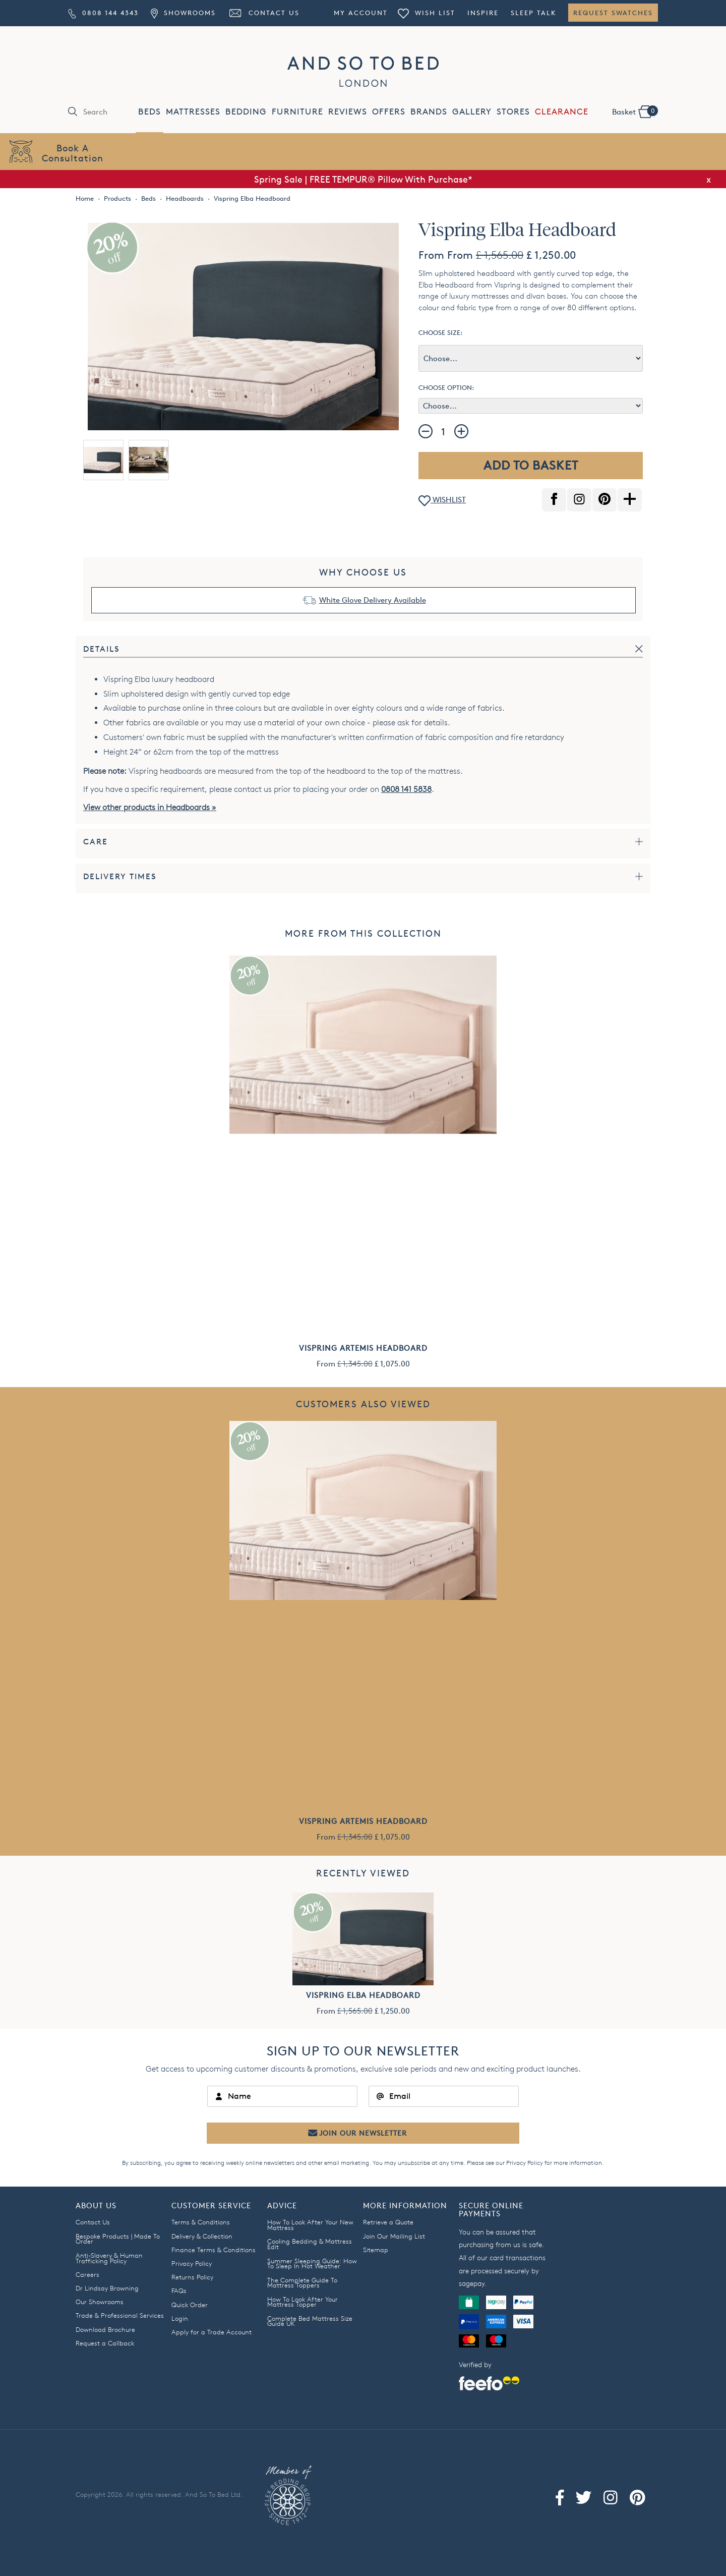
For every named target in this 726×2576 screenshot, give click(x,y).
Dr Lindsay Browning (107, 2288)
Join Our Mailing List (394, 2236)
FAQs (179, 2290)
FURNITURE (297, 112)
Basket (634, 111)
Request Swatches (613, 13)
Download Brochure (105, 2329)
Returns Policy (192, 2277)
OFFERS (388, 112)
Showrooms (183, 13)
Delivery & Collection (201, 2236)
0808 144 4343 (103, 13)
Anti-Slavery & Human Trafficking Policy (109, 2258)
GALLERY (472, 112)
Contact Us (263, 13)
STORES (513, 112)
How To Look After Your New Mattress (310, 2224)
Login (179, 2318)
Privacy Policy (524, 2162)
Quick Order (189, 2305)
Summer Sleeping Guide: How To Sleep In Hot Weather (312, 2263)
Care (95, 841)
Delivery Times (120, 876)
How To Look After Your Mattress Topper (302, 2302)
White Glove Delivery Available (372, 600)
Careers (87, 2274)
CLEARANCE (561, 112)
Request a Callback (105, 2343)
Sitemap (375, 2250)
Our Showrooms (100, 2302)
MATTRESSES (193, 112)
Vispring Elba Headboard (363, 1995)
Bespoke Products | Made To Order (118, 2239)
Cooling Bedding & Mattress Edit (309, 2244)
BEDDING (246, 112)
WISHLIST (442, 500)
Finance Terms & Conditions (213, 2250)
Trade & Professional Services (120, 2315)
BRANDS (428, 112)
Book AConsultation (72, 152)
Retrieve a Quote (388, 2222)
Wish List (426, 13)
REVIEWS (347, 112)
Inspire (483, 13)
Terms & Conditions (200, 2222)
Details (101, 649)
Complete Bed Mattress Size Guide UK (309, 2321)
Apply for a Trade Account (211, 2332)
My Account (361, 13)
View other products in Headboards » (149, 807)
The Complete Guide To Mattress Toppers (302, 2282)
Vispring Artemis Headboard (363, 1348)
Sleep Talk (533, 13)
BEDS (149, 112)
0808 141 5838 (406, 789)
